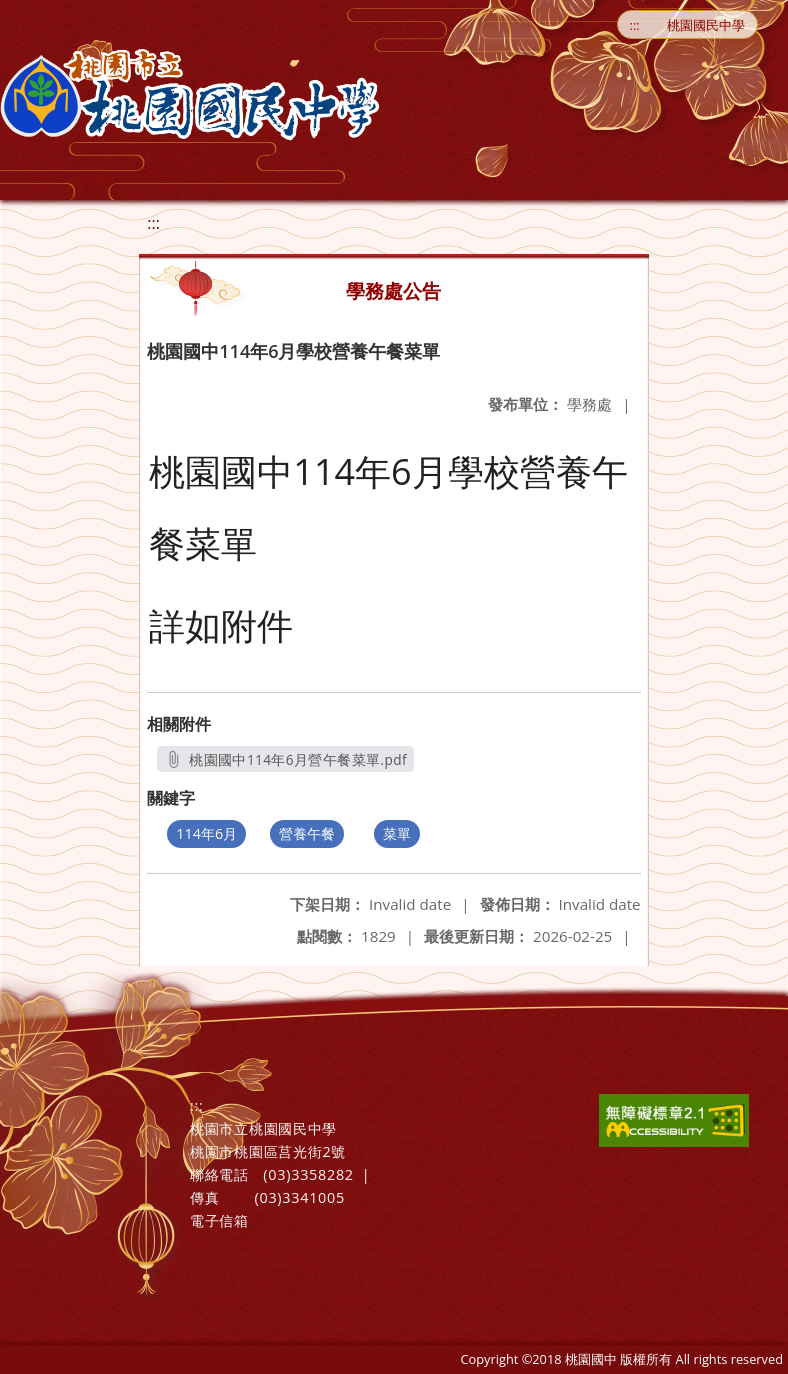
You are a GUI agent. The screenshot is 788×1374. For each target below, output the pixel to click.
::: (635, 25)
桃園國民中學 (706, 25)
